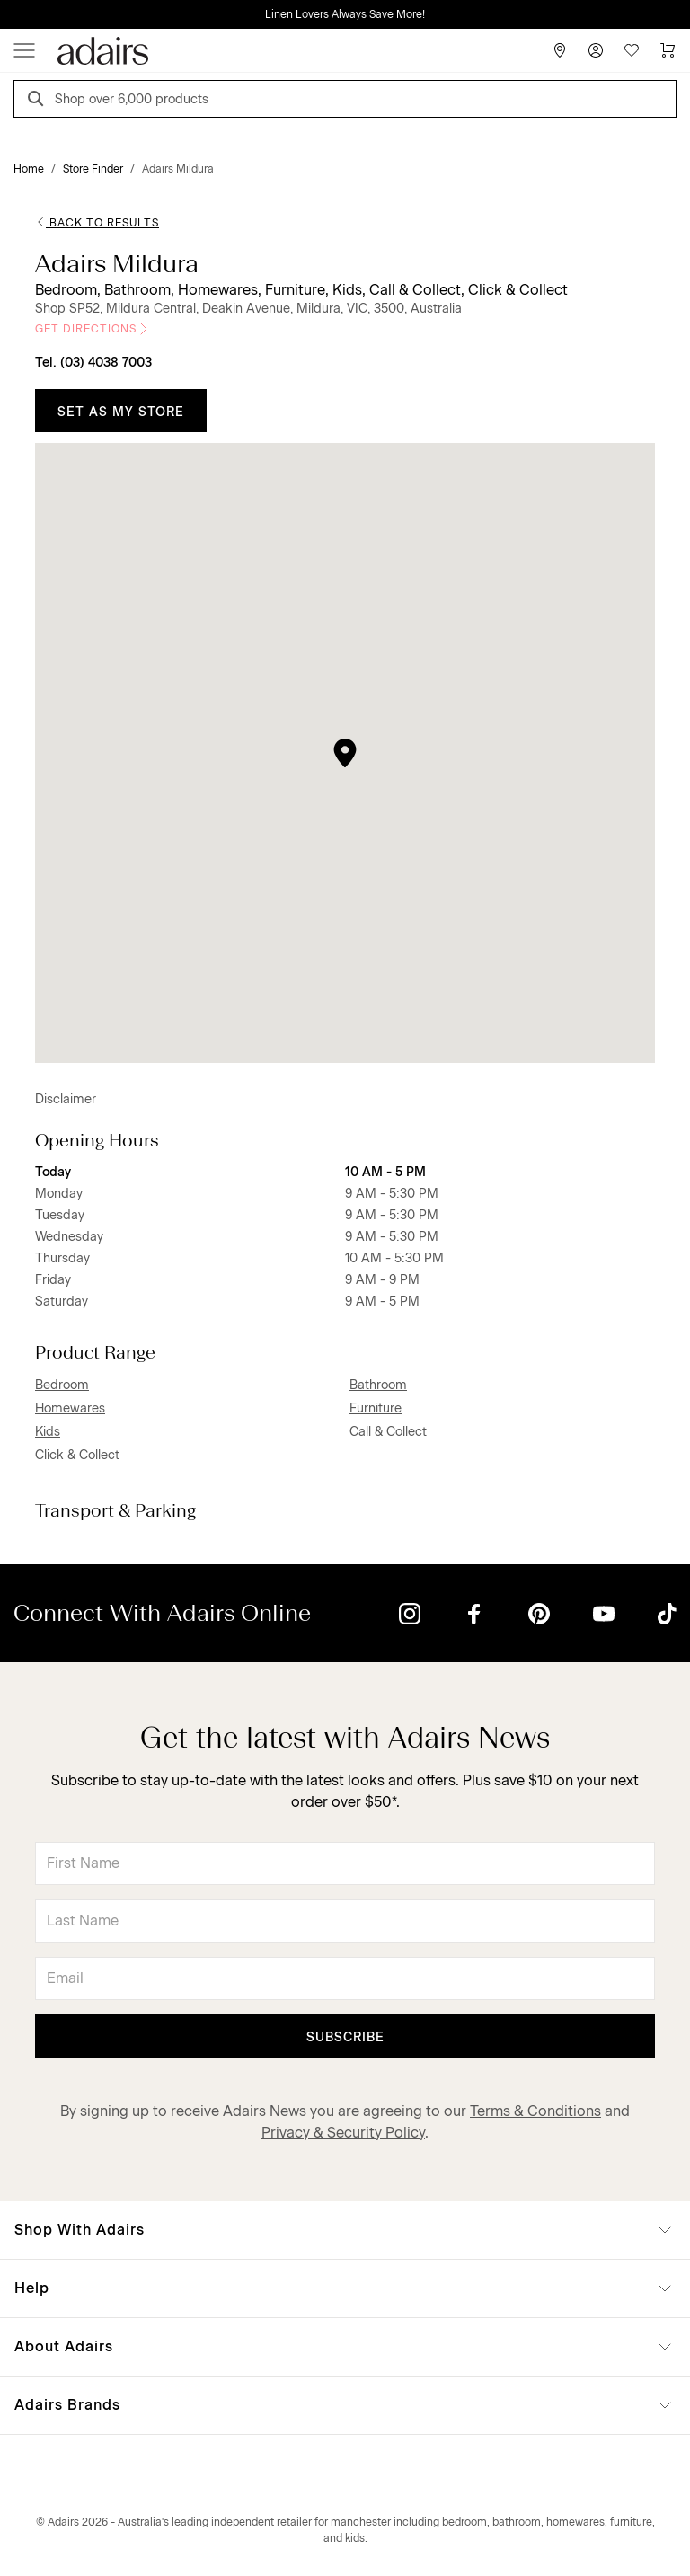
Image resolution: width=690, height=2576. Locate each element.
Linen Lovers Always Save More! (345, 14)
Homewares (70, 1408)
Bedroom (62, 1385)
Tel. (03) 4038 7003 (93, 362)
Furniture (375, 1408)
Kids (47, 1431)
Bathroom (378, 1385)
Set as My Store (121, 412)
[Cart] (668, 50)
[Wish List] (632, 50)
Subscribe (345, 2037)
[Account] (596, 50)
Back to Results (97, 223)
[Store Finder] (560, 50)
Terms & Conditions (535, 2111)
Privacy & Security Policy (343, 2132)
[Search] (38, 101)
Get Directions (93, 329)
